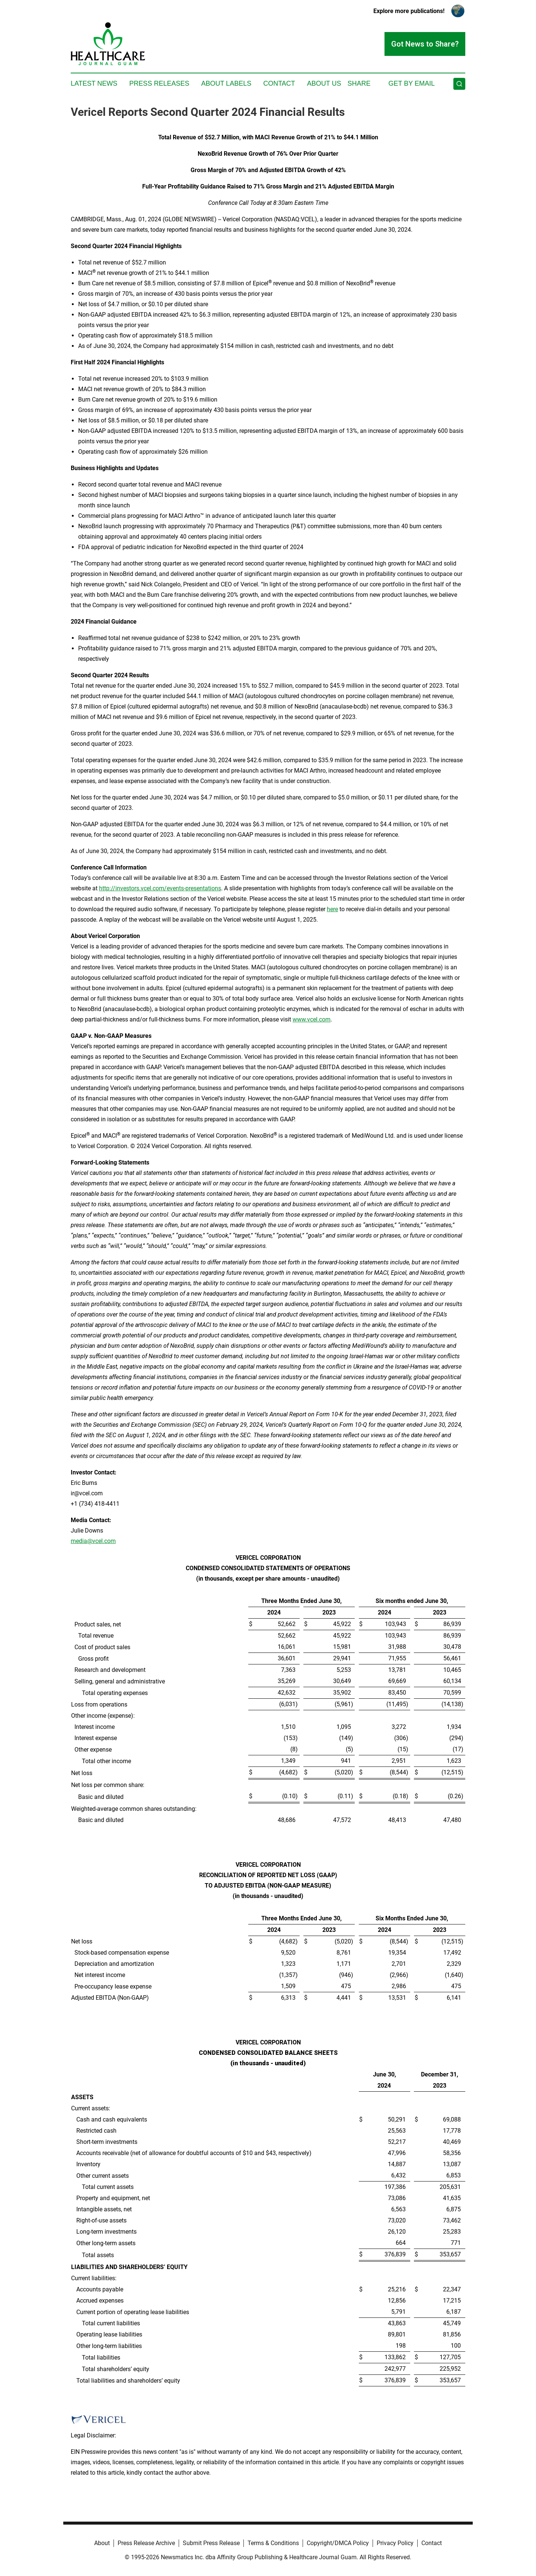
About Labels (226, 83)
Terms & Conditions (273, 2543)
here (332, 909)
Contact (279, 83)
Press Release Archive (146, 2543)
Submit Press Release (211, 2543)
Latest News (94, 83)
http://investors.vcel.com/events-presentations (160, 888)
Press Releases (159, 83)
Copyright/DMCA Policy (338, 2543)
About (102, 2543)
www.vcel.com (312, 1019)
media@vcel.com (93, 1540)
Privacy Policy (395, 2543)
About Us (324, 83)
